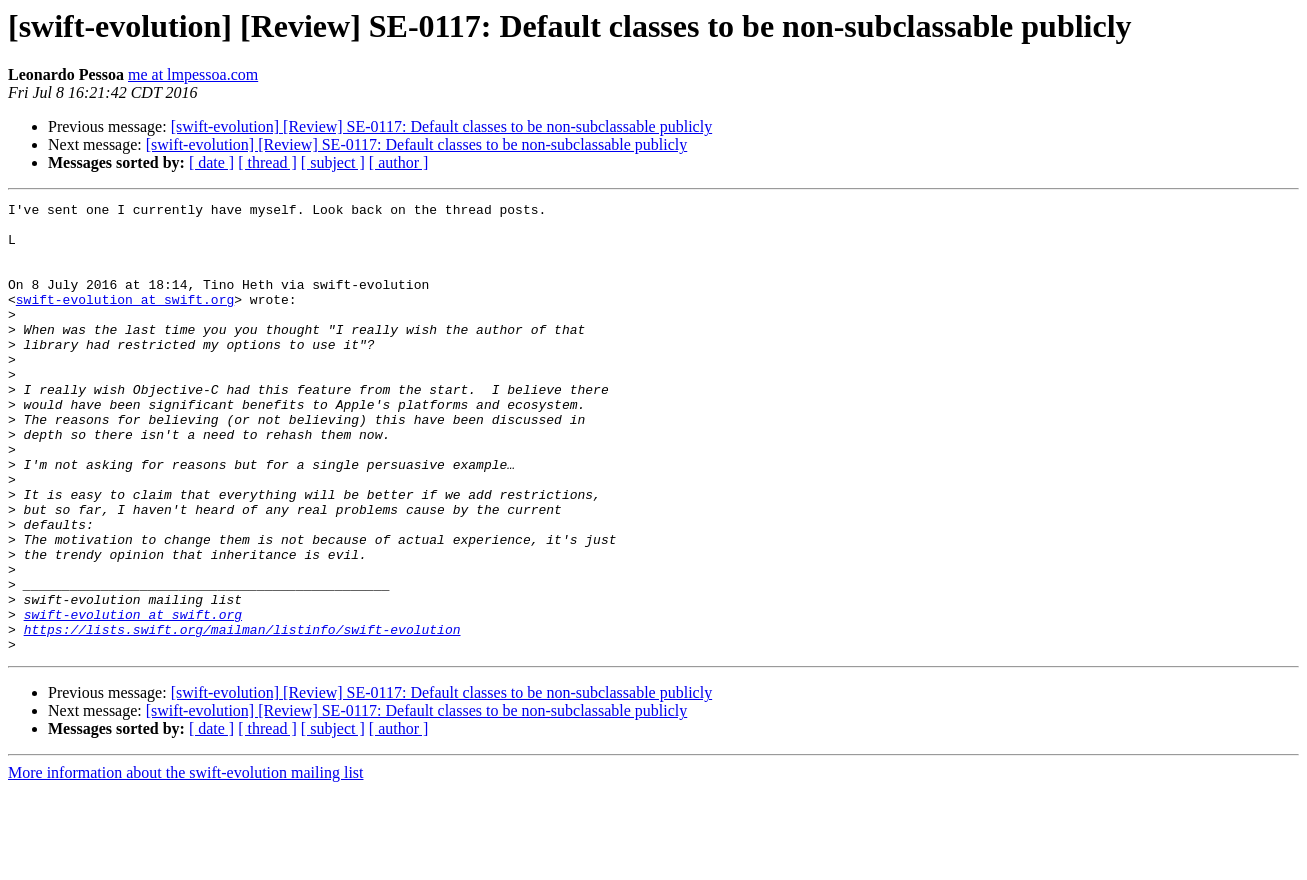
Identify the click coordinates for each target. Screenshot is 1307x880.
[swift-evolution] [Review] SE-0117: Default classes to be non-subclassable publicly (442, 126)
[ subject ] (333, 162)
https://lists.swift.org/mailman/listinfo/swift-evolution (242, 716)
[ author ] (399, 162)
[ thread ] (267, 162)
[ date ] (211, 162)
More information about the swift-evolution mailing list (186, 862)
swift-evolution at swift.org (125, 320)
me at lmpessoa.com (193, 74)
